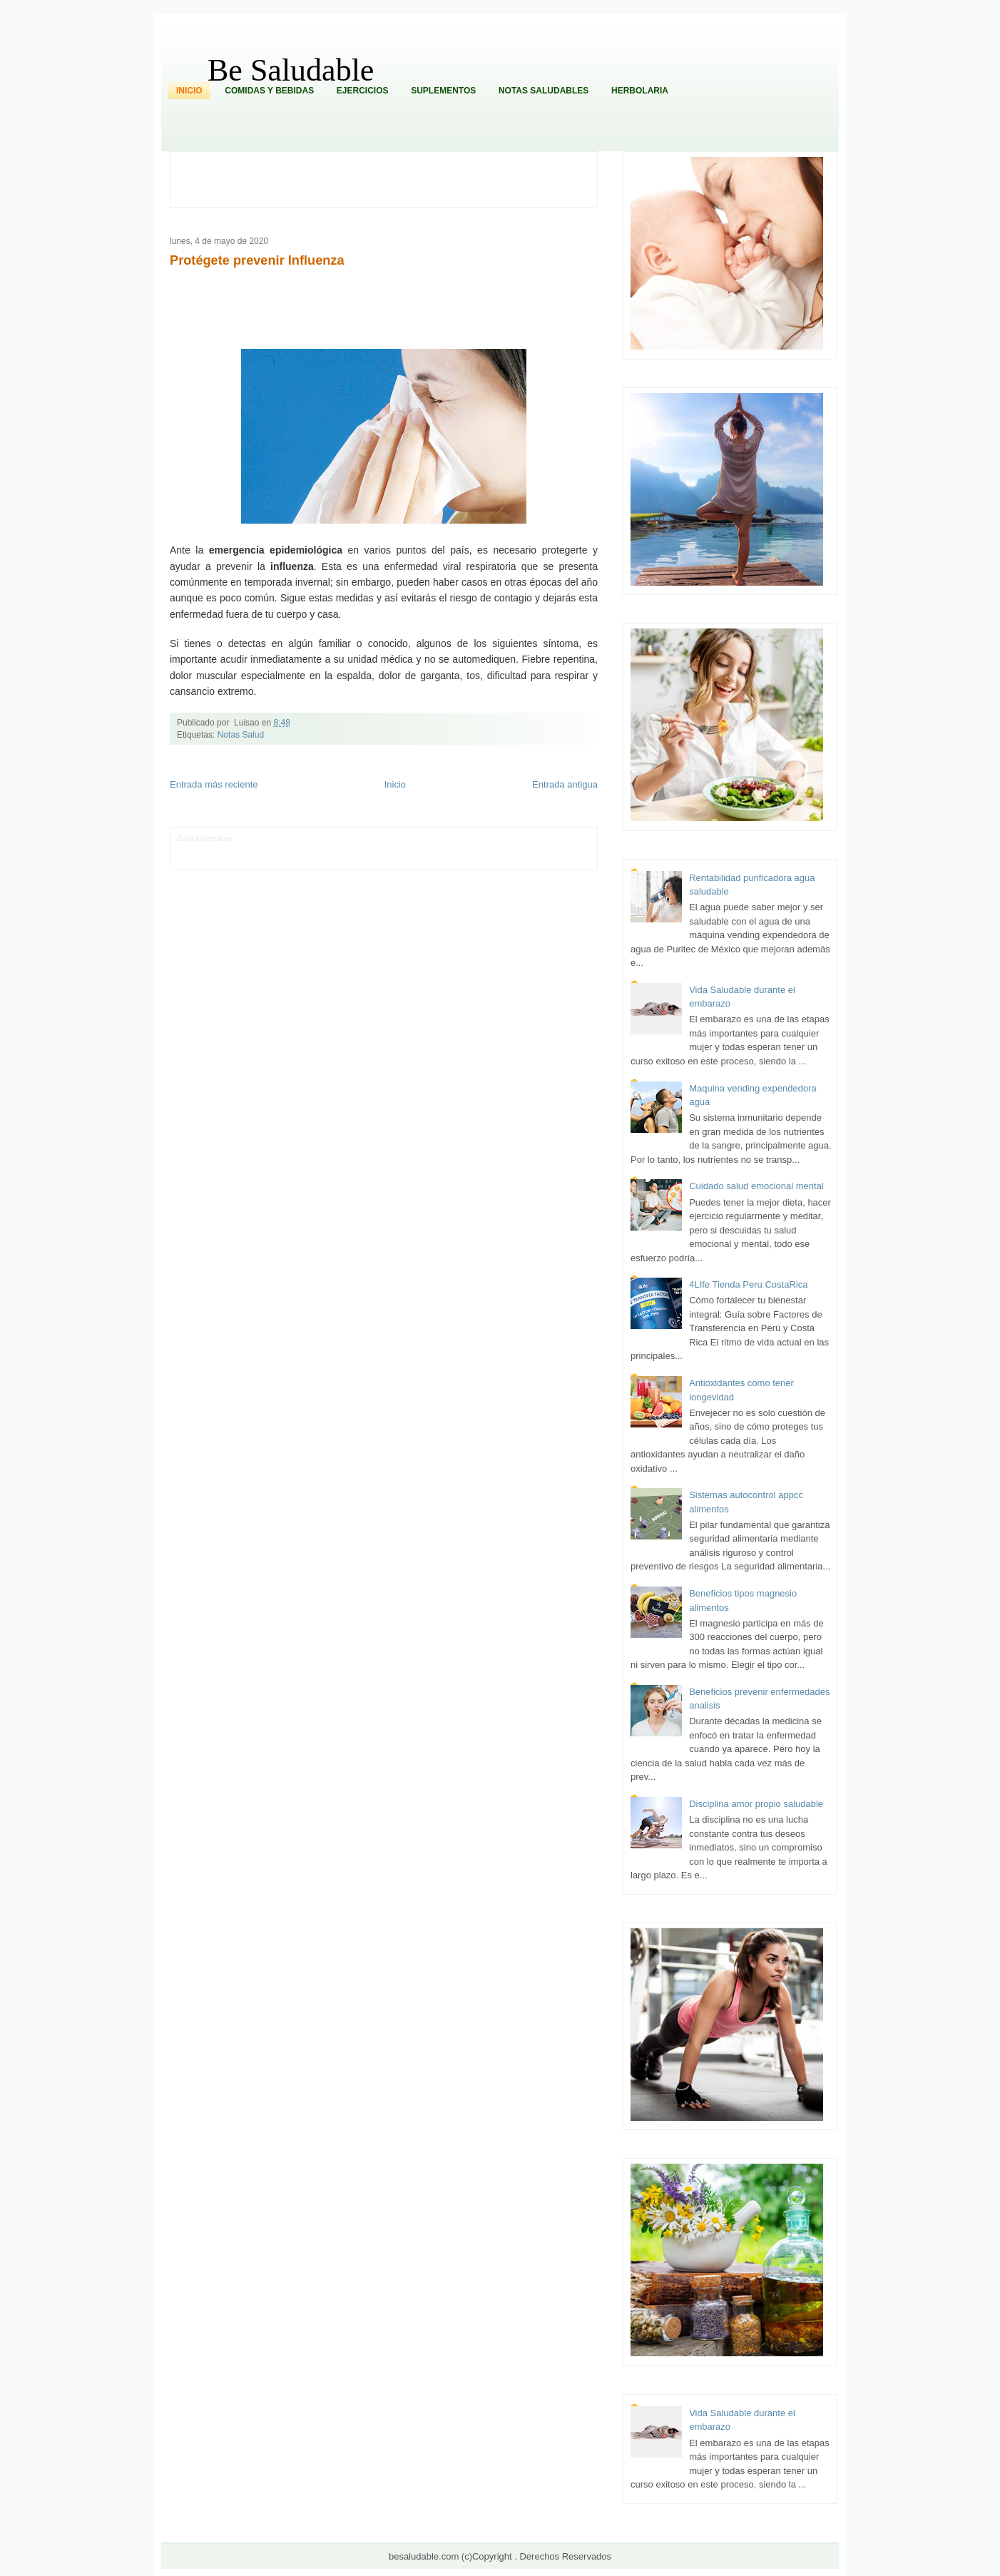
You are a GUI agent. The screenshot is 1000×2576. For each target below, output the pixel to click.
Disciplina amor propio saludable (756, 1803)
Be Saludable (291, 70)
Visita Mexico (420, 860)
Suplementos (443, 91)
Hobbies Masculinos (532, 838)
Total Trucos (393, 849)
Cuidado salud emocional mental (756, 1186)
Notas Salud (241, 735)
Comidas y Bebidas (269, 91)
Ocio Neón (248, 849)
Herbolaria (639, 91)
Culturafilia (517, 860)
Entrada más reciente (214, 784)
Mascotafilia (219, 860)
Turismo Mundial (326, 860)
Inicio (189, 91)
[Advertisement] (392, 178)
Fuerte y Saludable (342, 849)
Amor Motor (554, 860)
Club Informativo (374, 838)
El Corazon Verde (471, 860)
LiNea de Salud (257, 838)
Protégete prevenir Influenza (257, 260)
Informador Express (315, 838)
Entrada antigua (565, 784)
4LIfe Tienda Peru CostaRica (748, 1284)
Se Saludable (375, 860)
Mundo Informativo (268, 860)
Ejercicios (363, 91)
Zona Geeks (478, 838)
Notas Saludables (543, 91)
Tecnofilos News (203, 849)
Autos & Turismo (532, 849)
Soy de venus (288, 849)
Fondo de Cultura (429, 838)
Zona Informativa (204, 838)
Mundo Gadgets (478, 849)
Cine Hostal (432, 849)
